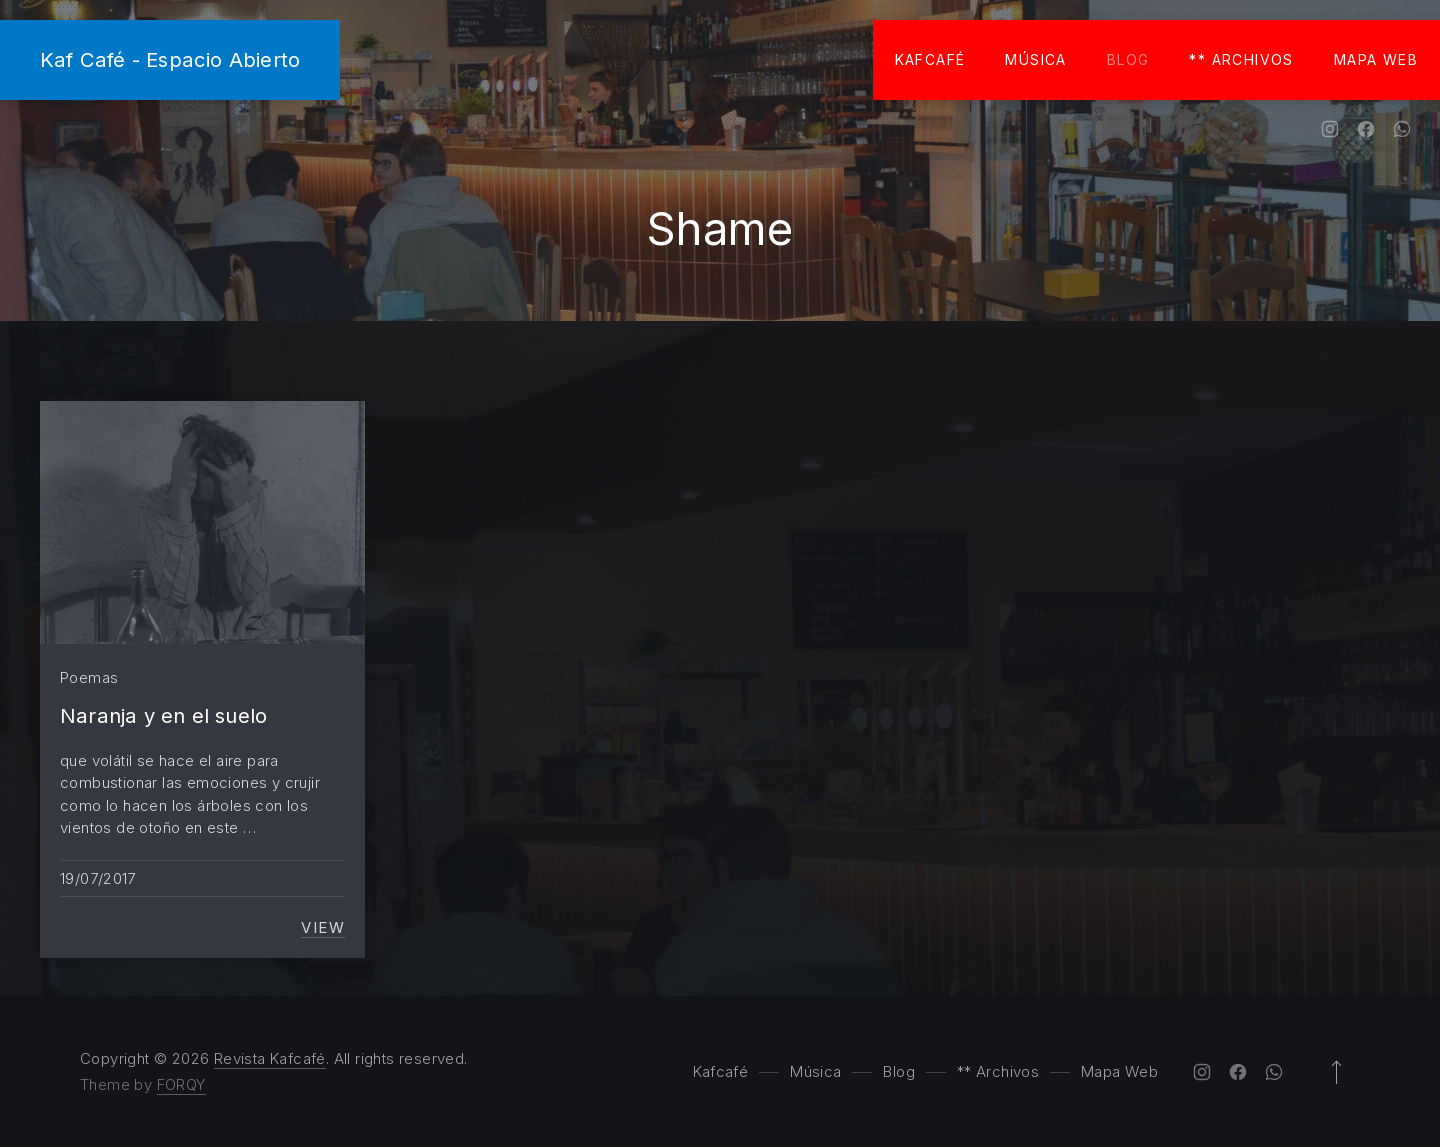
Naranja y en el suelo (163, 715)
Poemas (89, 677)
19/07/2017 (98, 878)
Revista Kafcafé (270, 1058)
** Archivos (1241, 59)
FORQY (181, 1084)
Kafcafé (930, 59)
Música (1035, 59)
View (323, 928)
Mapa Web (1376, 59)
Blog (1128, 59)
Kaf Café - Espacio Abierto (170, 59)
